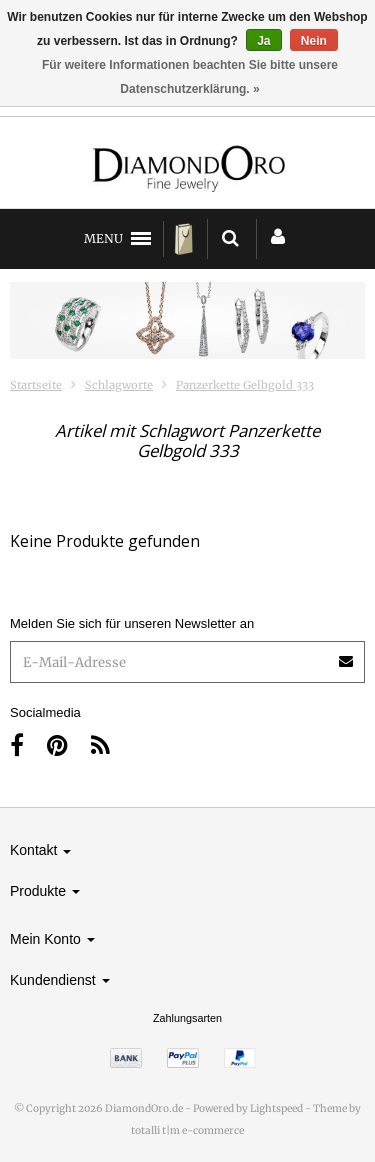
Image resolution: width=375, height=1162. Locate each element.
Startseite (36, 385)
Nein (314, 41)
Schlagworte (119, 385)
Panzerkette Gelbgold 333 (245, 385)
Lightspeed (276, 1108)
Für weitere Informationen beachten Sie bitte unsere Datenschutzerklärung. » (190, 77)
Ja (263, 41)
